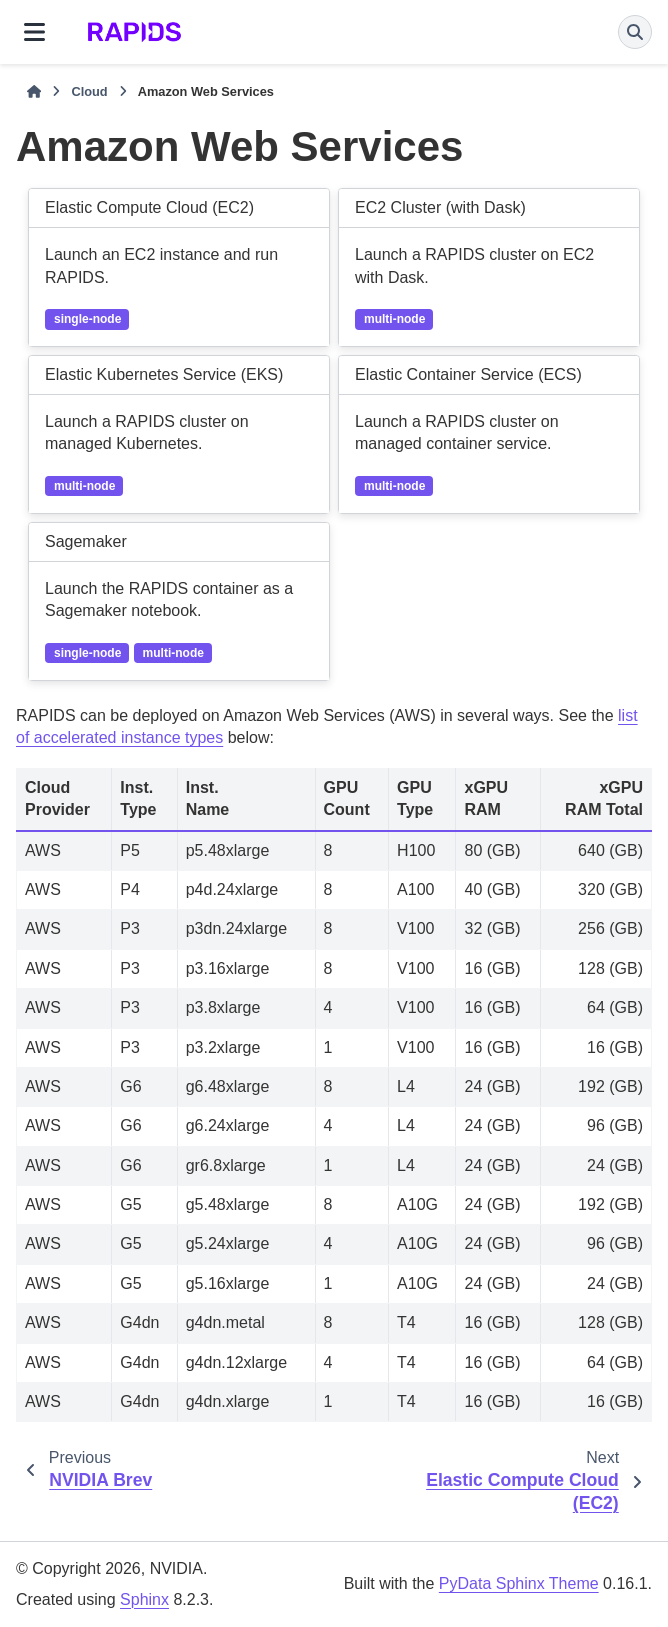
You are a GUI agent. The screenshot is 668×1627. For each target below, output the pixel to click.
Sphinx (144, 1599)
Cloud (89, 91)
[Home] (34, 92)
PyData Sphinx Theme (519, 1583)
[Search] (635, 32)
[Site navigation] (34, 32)
